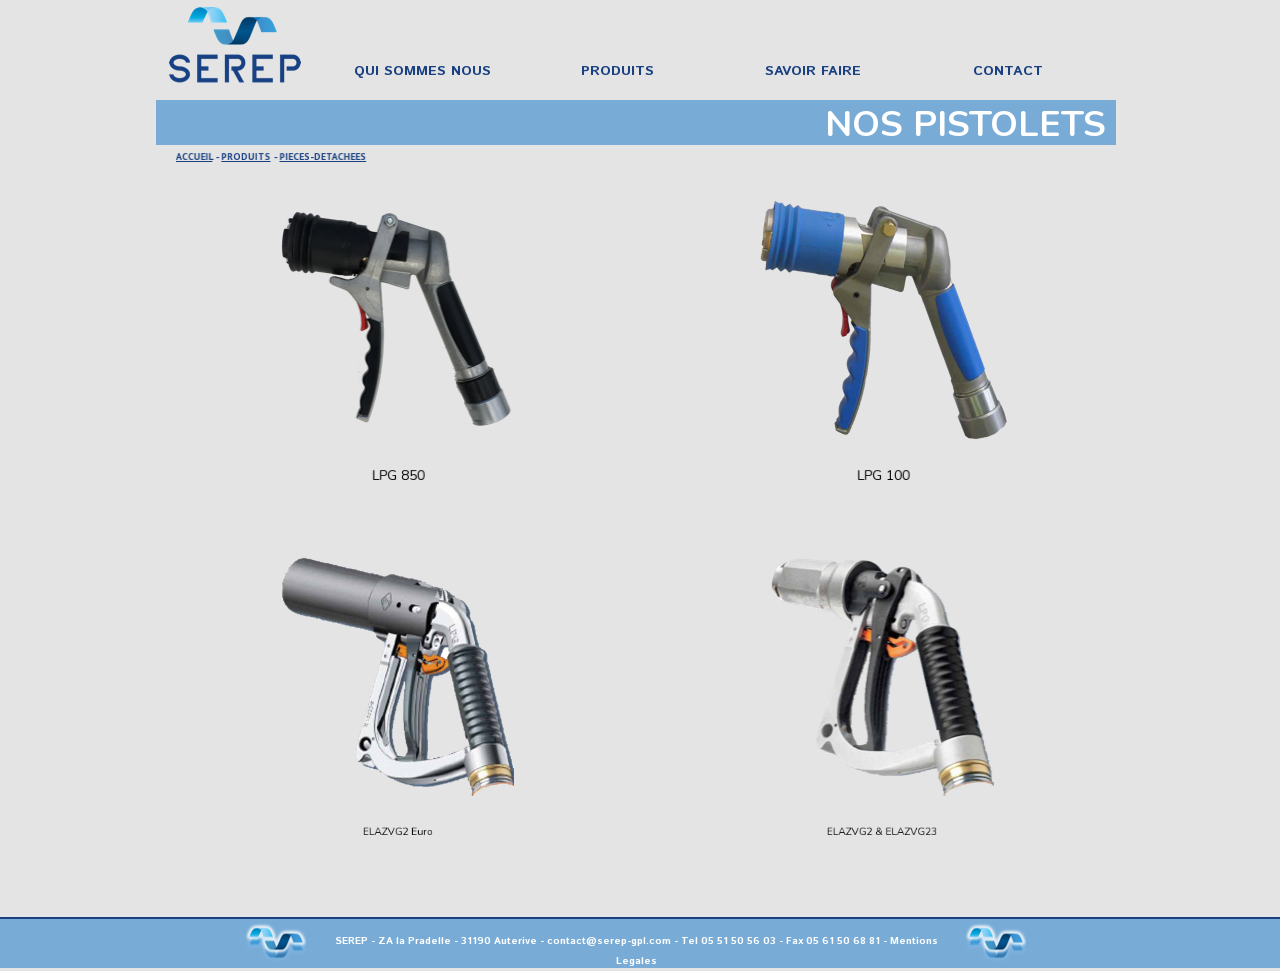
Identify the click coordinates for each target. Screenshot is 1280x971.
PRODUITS (249, 156)
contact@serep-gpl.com (609, 941)
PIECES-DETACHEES (324, 156)
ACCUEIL (199, 156)
